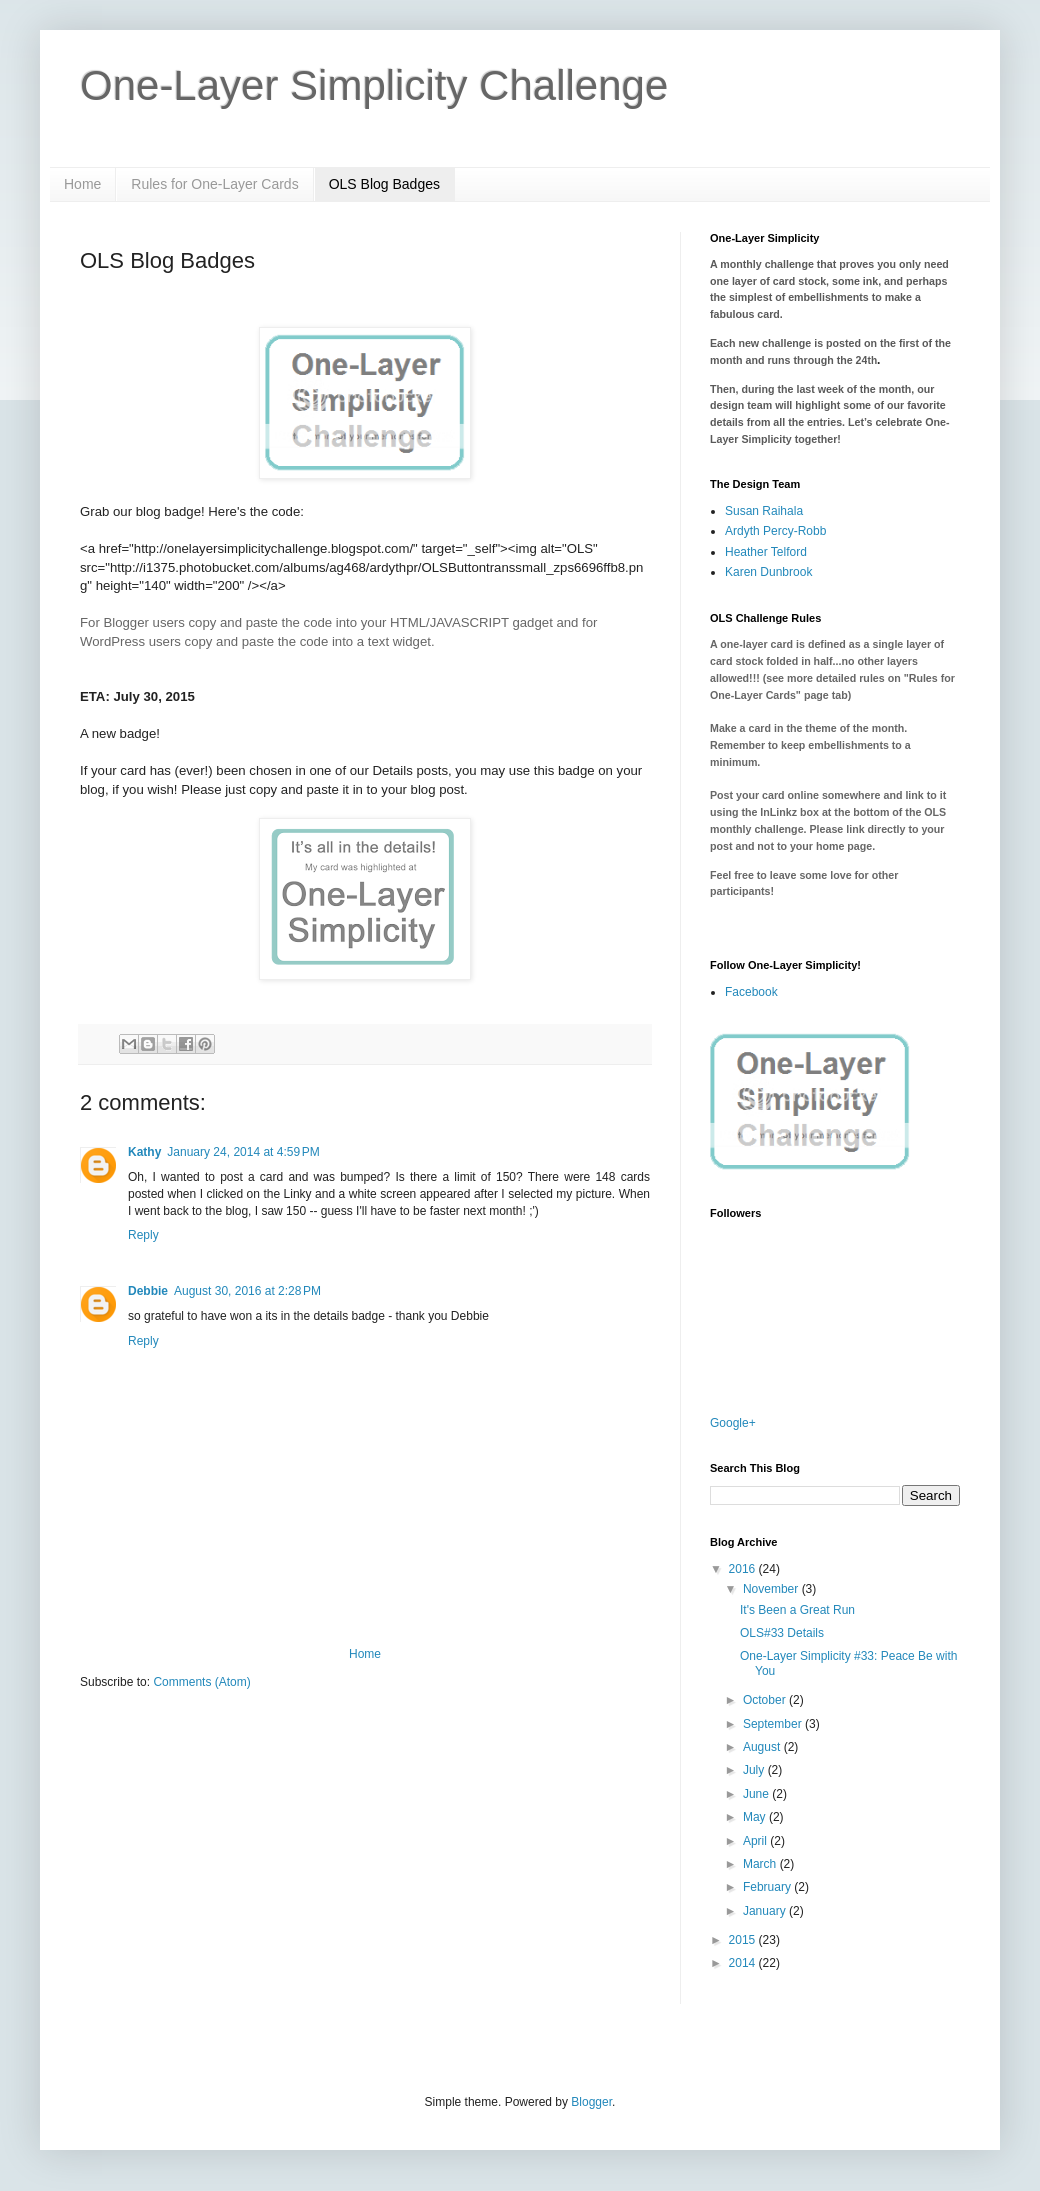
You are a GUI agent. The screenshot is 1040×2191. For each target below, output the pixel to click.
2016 (744, 1569)
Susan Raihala (764, 511)
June (757, 1794)
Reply (143, 1235)
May (756, 1817)
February (768, 1887)
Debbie (148, 1291)
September (774, 1724)
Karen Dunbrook (768, 572)
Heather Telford (766, 552)
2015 (744, 1940)
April (756, 1841)
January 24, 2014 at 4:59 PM (243, 1152)
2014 (744, 1963)
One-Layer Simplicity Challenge (374, 85)
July (755, 1770)
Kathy (144, 1152)
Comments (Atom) (201, 1682)
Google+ (733, 1423)
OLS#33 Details (782, 1633)
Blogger (591, 2102)
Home (82, 184)
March (761, 1864)
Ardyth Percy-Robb (775, 531)
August (763, 1747)
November (772, 1589)
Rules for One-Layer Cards (214, 184)
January (766, 1911)
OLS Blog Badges (384, 184)
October (766, 1700)
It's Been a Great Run (797, 1610)
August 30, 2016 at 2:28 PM (247, 1291)
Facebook (751, 992)
